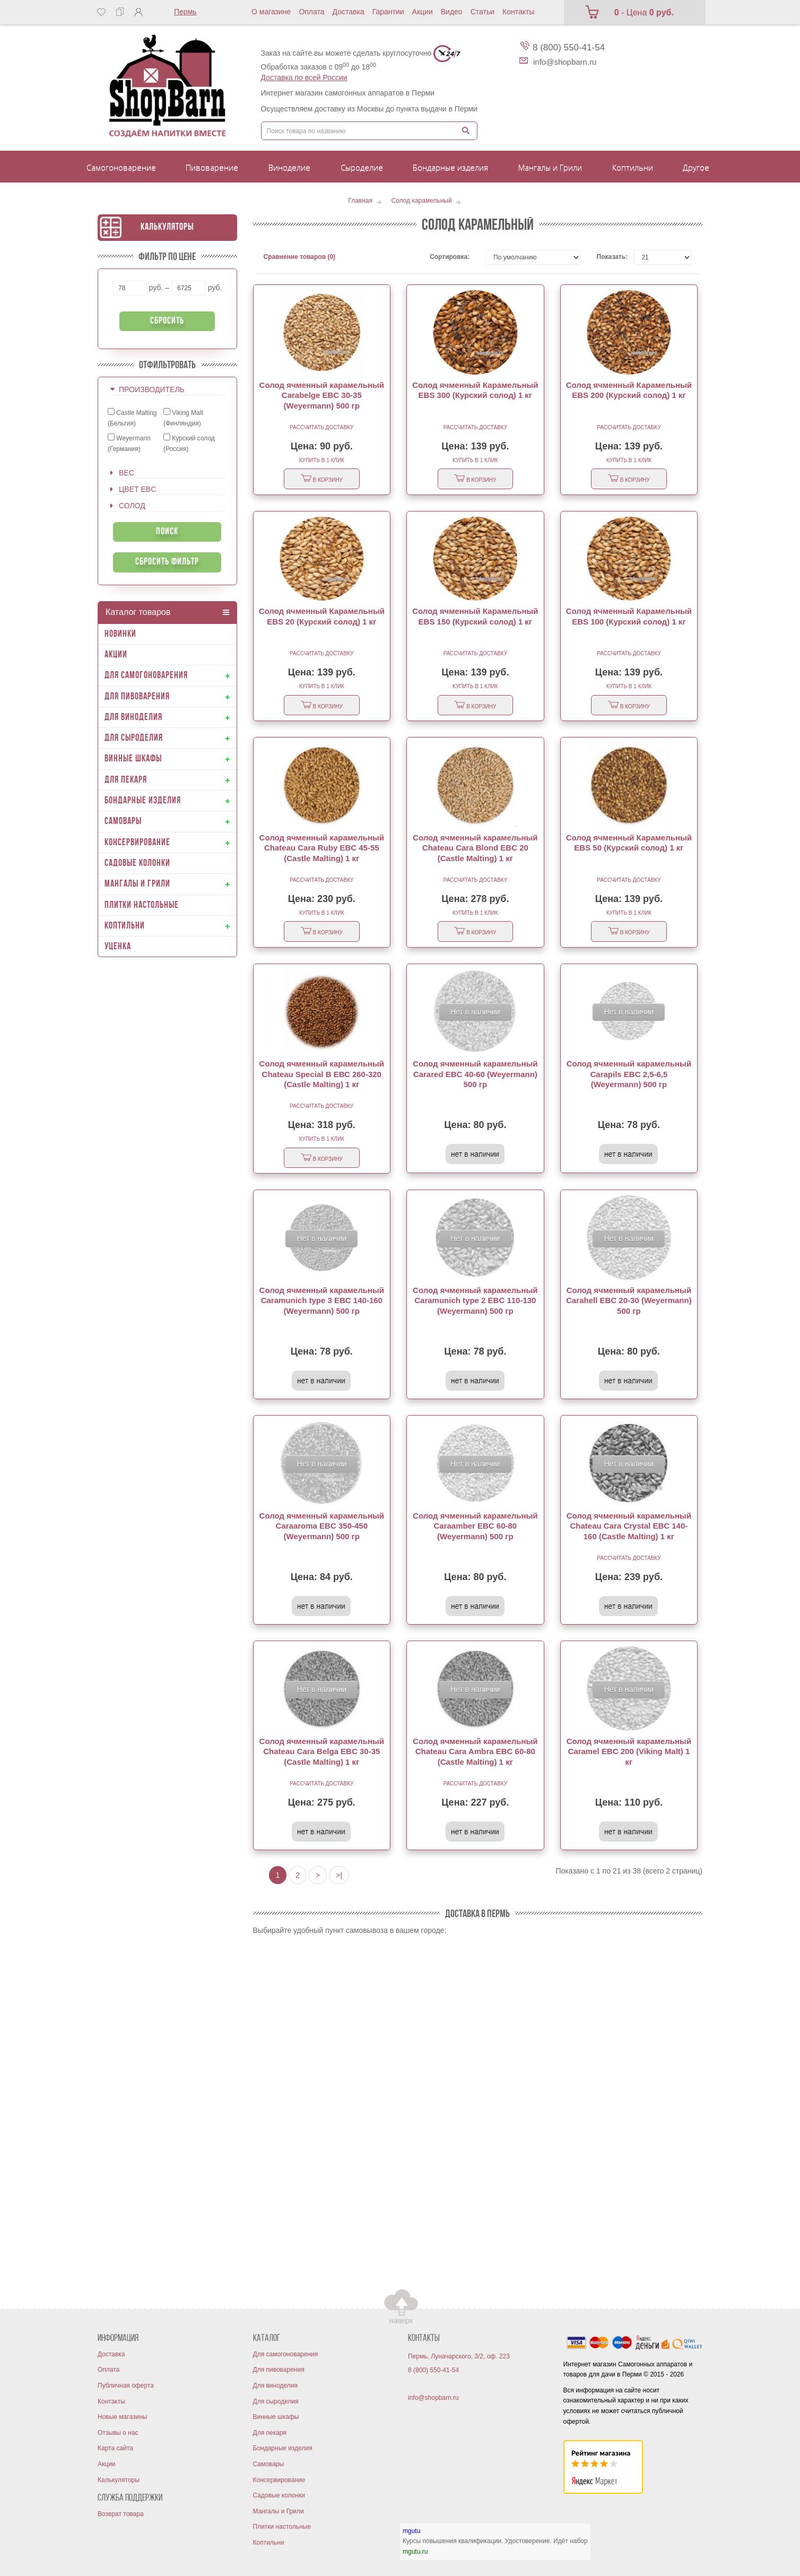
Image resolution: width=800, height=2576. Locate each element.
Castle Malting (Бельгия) (132, 417)
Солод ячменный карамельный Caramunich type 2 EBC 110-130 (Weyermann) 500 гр (475, 1300)
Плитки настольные (282, 2526)
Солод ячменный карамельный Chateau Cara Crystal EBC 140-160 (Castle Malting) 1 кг (629, 1526)
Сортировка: (449, 257)
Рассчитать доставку (321, 427)
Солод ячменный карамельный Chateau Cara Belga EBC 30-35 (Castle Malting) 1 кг (321, 1751)
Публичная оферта (126, 2385)
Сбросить (167, 321)
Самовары (268, 2464)
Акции (422, 11)
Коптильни (268, 2542)
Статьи (482, 11)
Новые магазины (122, 2417)
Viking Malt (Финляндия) (183, 417)
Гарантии (388, 11)
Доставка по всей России (304, 77)
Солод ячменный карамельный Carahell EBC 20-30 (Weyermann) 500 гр (628, 1300)
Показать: (607, 257)
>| (339, 1875)
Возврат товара (121, 2514)
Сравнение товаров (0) (300, 257)
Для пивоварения (279, 2369)
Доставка (348, 11)
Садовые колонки (279, 2495)
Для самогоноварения (285, 2354)
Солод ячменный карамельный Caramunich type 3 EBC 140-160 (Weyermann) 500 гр (321, 1300)
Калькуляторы (167, 227)
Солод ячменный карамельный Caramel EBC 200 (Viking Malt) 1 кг (629, 1751)
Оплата (311, 11)
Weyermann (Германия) (129, 443)
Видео (452, 11)
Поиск (167, 532)
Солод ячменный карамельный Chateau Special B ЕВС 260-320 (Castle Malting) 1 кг (321, 1074)
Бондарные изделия (282, 2448)
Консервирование (279, 2480)
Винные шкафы (276, 2417)
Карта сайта (115, 2448)
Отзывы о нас (118, 2432)
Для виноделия (275, 2385)
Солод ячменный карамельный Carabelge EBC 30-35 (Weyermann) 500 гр (321, 395)
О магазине (271, 11)
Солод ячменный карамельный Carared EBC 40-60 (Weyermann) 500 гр (475, 1074)
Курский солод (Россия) (189, 443)
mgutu (411, 2531)
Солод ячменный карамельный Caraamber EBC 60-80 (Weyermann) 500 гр (475, 1526)
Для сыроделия (276, 2401)
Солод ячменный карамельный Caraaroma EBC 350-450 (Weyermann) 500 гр (321, 1526)
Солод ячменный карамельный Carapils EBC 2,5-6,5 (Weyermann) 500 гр (629, 1074)
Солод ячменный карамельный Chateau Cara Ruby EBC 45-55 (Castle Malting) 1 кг (321, 848)
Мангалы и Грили (278, 2511)
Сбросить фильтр (167, 562)
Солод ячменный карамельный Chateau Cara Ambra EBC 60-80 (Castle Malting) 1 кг (475, 1751)
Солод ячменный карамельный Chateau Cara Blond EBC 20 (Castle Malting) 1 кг (475, 848)
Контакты (518, 11)
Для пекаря (269, 2432)
